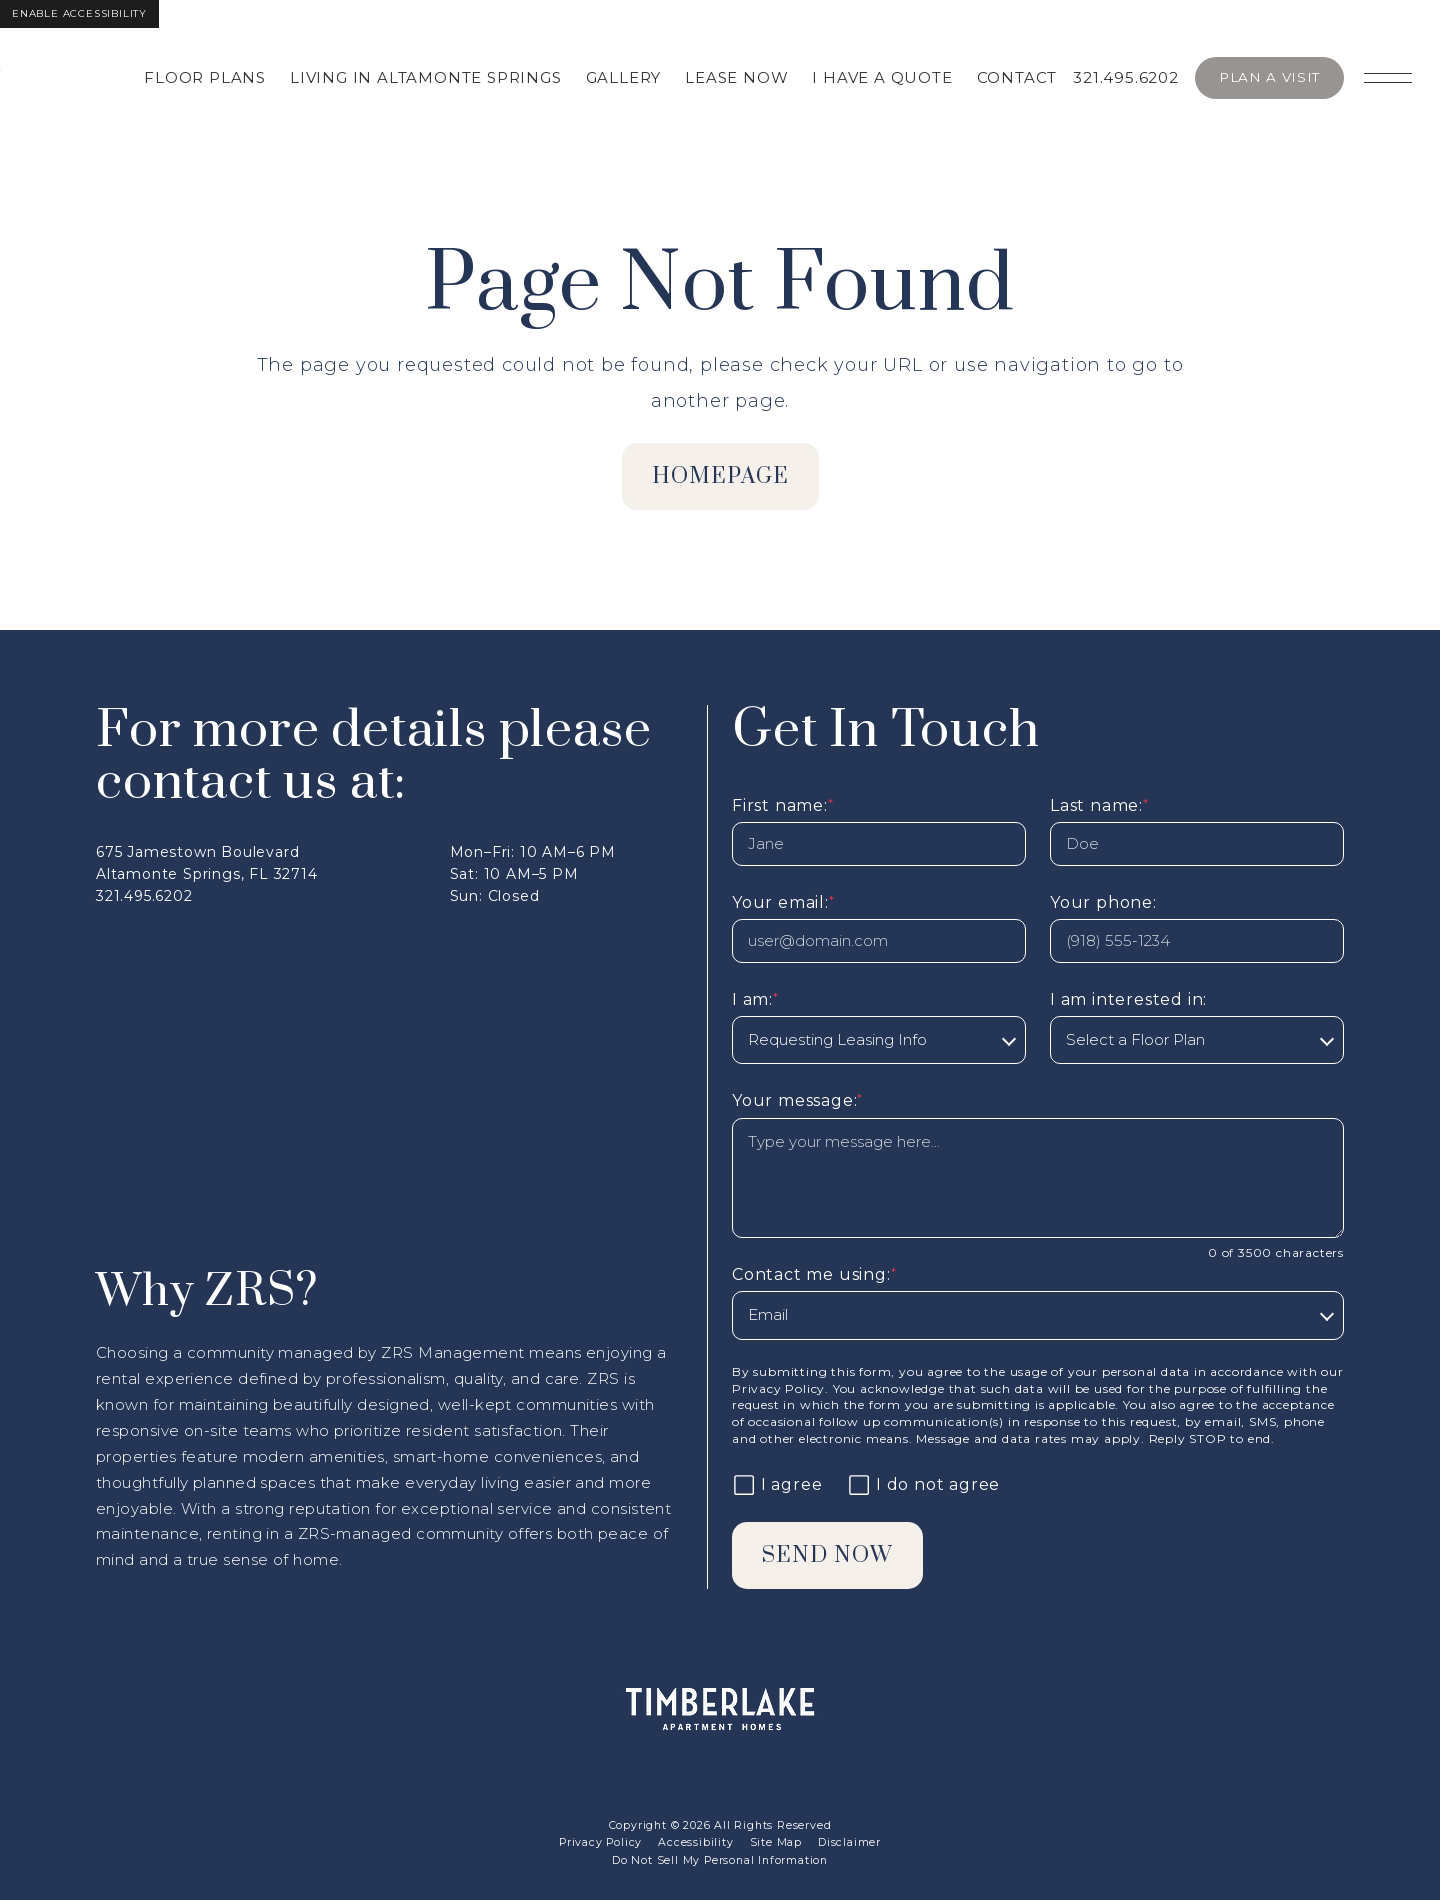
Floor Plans (205, 77)
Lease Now (736, 77)
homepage (720, 476)
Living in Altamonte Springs (426, 77)
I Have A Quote (882, 77)
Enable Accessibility (79, 13)
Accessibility (695, 1842)
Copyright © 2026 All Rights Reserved (720, 1825)
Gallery (624, 77)
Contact (1017, 77)
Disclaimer (849, 1842)
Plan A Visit (1269, 77)
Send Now (827, 1555)
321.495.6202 (1126, 77)
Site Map (776, 1842)
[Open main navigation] (1388, 78)
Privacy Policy (778, 1388)
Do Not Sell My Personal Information (720, 1860)
